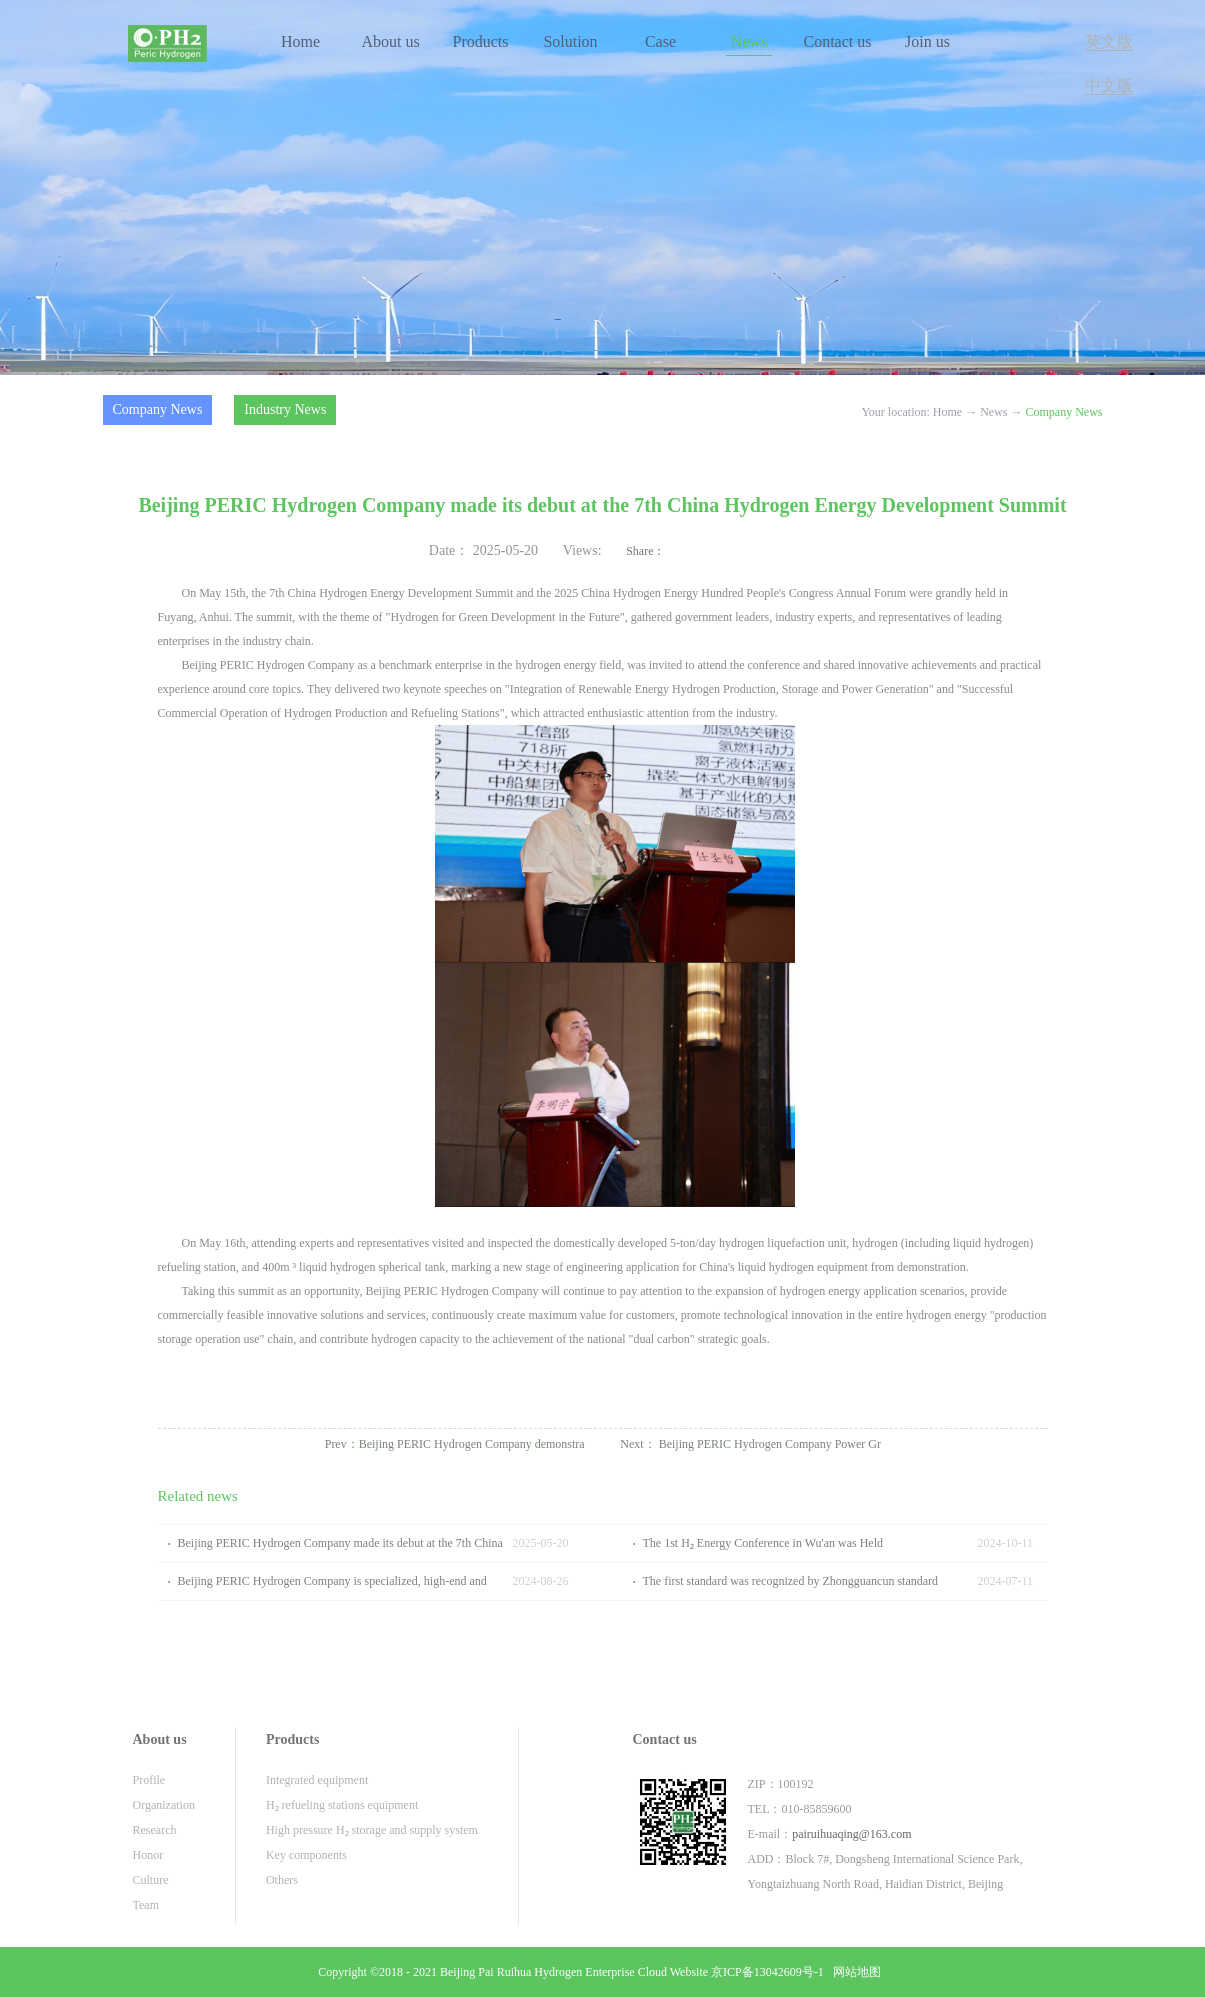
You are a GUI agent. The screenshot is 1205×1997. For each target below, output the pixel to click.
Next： (750, 1444)
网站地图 (854, 1972)
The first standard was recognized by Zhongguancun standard (791, 1581)
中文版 (1109, 85)
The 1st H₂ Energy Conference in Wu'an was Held (763, 1543)
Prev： (455, 1444)
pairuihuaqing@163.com (851, 1834)
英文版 (1109, 41)
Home (300, 41)
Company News (1064, 412)
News (993, 412)
